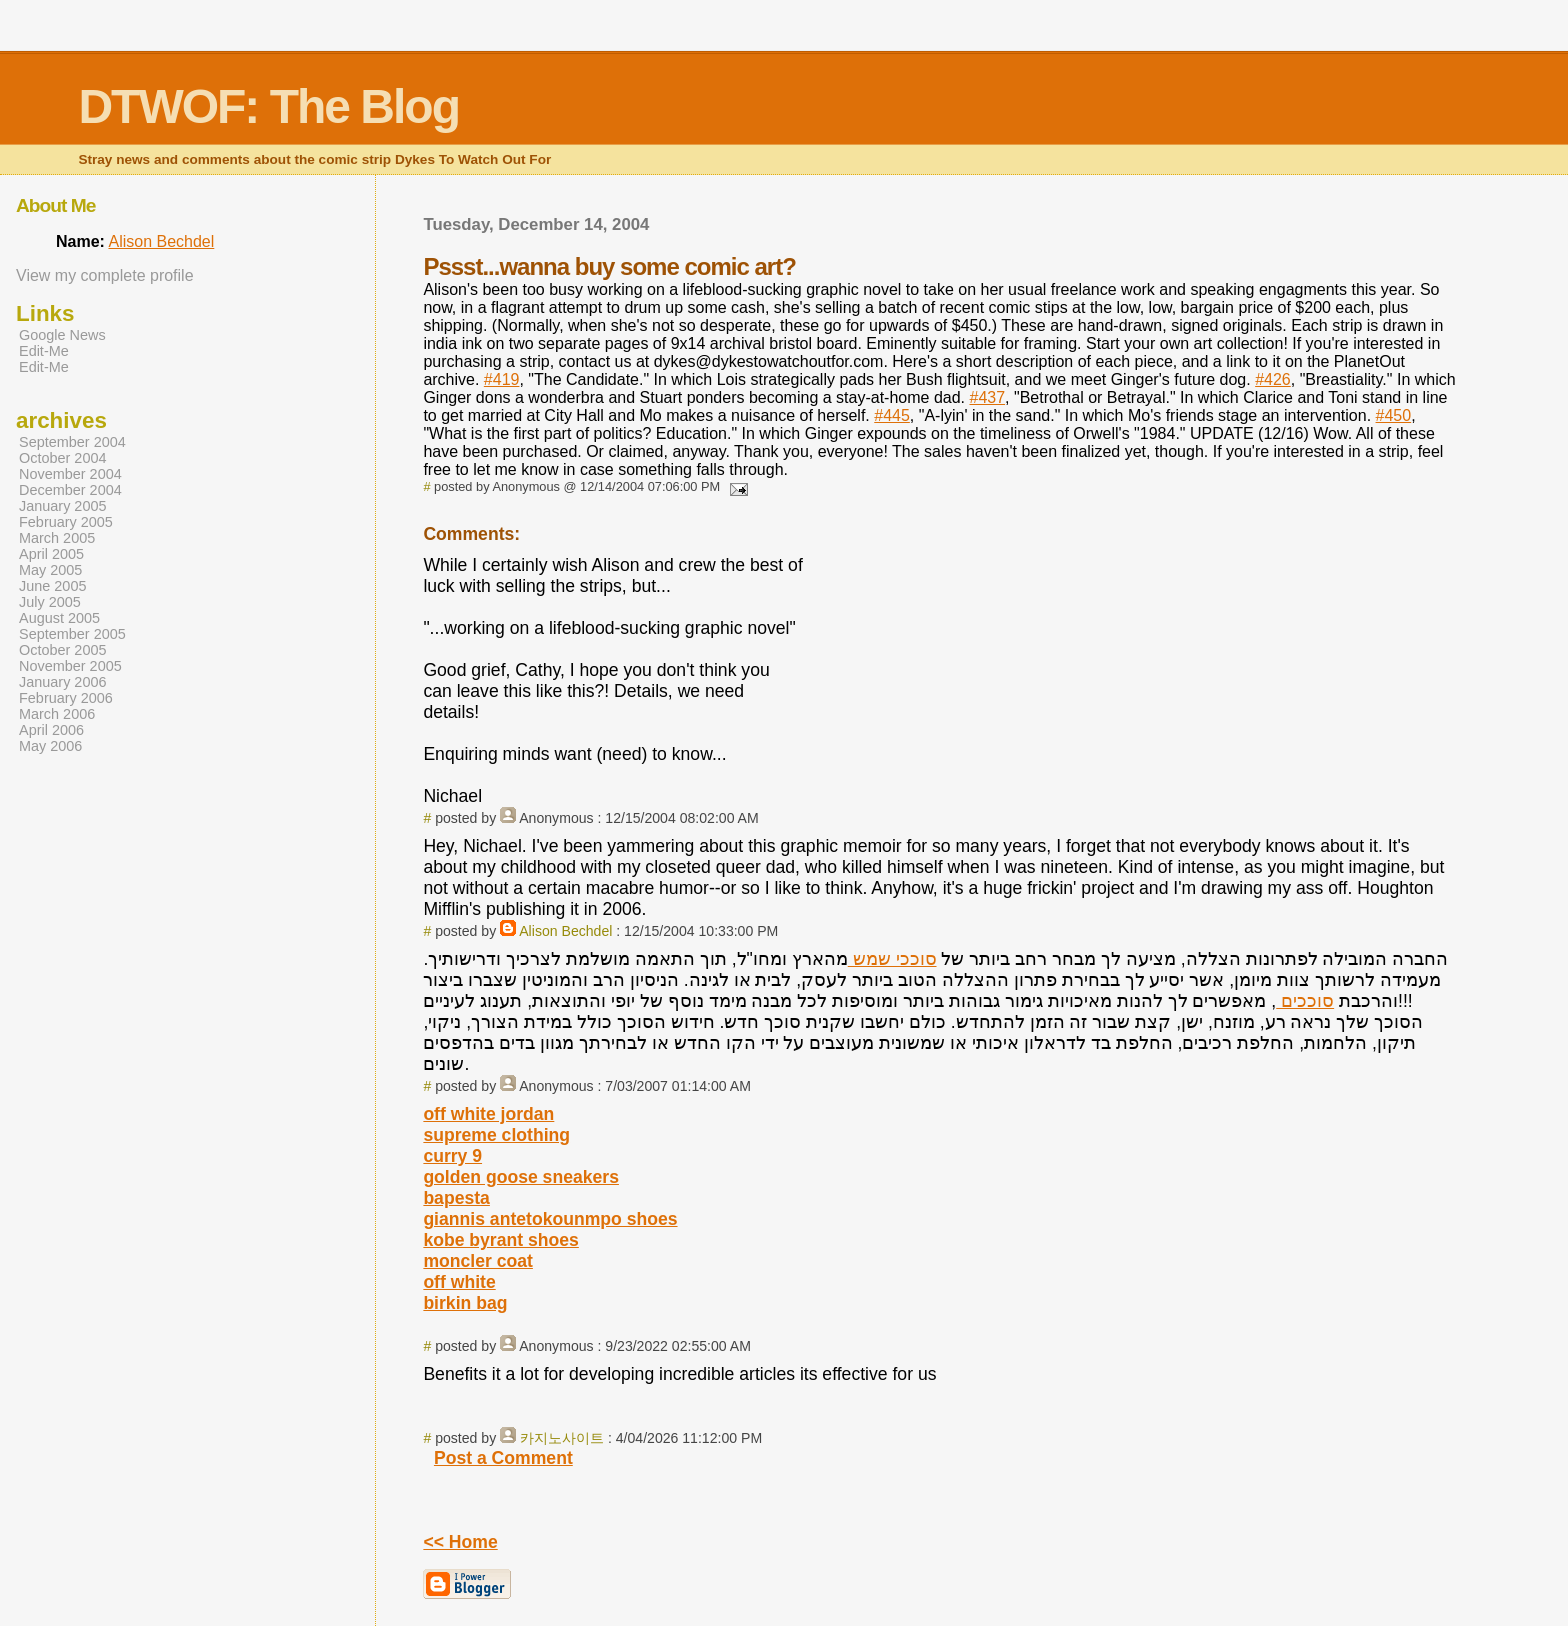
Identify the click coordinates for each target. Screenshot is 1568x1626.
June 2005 (52, 586)
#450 (1394, 415)
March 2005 (57, 538)
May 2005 (50, 570)
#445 (892, 415)
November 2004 (70, 474)
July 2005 (50, 602)
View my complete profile (105, 275)
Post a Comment (503, 1458)
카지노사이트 (562, 1438)
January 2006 (63, 682)
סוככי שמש (892, 959)
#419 (502, 379)
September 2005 (72, 634)
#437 (987, 397)
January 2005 (63, 506)
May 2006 (50, 746)
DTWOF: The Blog (268, 106)
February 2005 (66, 522)
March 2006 (57, 714)
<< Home (460, 1542)
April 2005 (51, 554)
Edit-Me (44, 351)
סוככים (1305, 1001)
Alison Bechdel (565, 931)
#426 (1273, 379)
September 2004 (72, 442)
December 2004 (70, 490)
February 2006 (66, 698)
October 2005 (63, 650)
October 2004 (63, 458)
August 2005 (59, 618)
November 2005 (70, 666)
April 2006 (51, 730)
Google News (62, 335)
